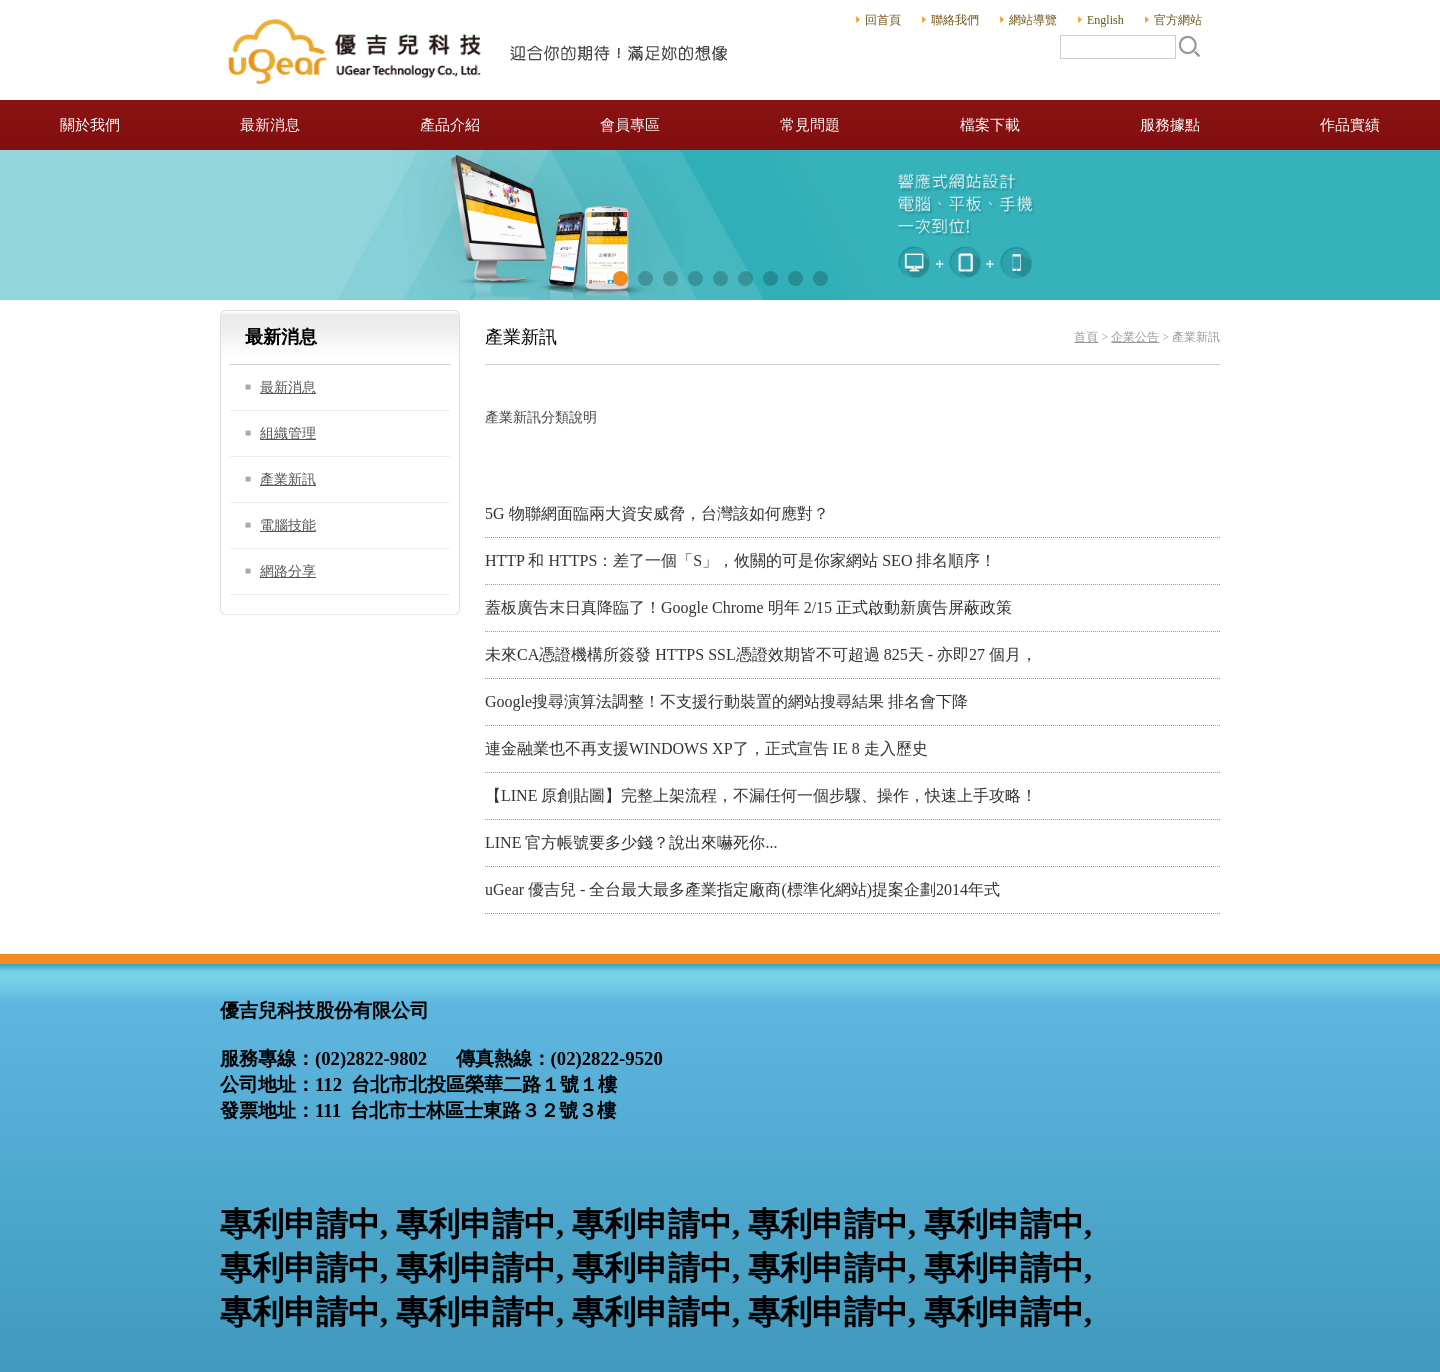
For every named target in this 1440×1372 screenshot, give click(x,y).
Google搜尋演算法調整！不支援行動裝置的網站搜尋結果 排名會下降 (726, 701)
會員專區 (630, 125)
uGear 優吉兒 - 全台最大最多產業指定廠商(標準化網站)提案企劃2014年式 (742, 889)
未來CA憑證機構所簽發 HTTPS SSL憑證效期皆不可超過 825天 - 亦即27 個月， (761, 654)
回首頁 (883, 20)
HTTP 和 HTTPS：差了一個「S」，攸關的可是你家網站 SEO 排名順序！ (740, 560)
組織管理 (288, 433)
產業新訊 (288, 479)
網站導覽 (1033, 20)
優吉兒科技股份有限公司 (480, 50)
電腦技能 (288, 525)
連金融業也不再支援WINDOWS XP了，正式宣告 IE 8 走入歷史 (706, 748)
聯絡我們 (955, 20)
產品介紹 (450, 125)
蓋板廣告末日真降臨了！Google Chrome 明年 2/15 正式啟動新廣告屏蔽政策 (748, 607)
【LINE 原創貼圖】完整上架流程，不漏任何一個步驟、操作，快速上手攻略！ (761, 795)
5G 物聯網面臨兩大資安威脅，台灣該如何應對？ (657, 513)
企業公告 (1135, 337)
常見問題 (810, 125)
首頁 (1086, 337)
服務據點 (1170, 125)
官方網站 (1178, 20)
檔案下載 (990, 125)
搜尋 (1189, 46)
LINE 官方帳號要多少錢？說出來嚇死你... (631, 842)
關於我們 (90, 125)
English (1105, 20)
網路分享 (288, 571)
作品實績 (1350, 125)
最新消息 (270, 125)
